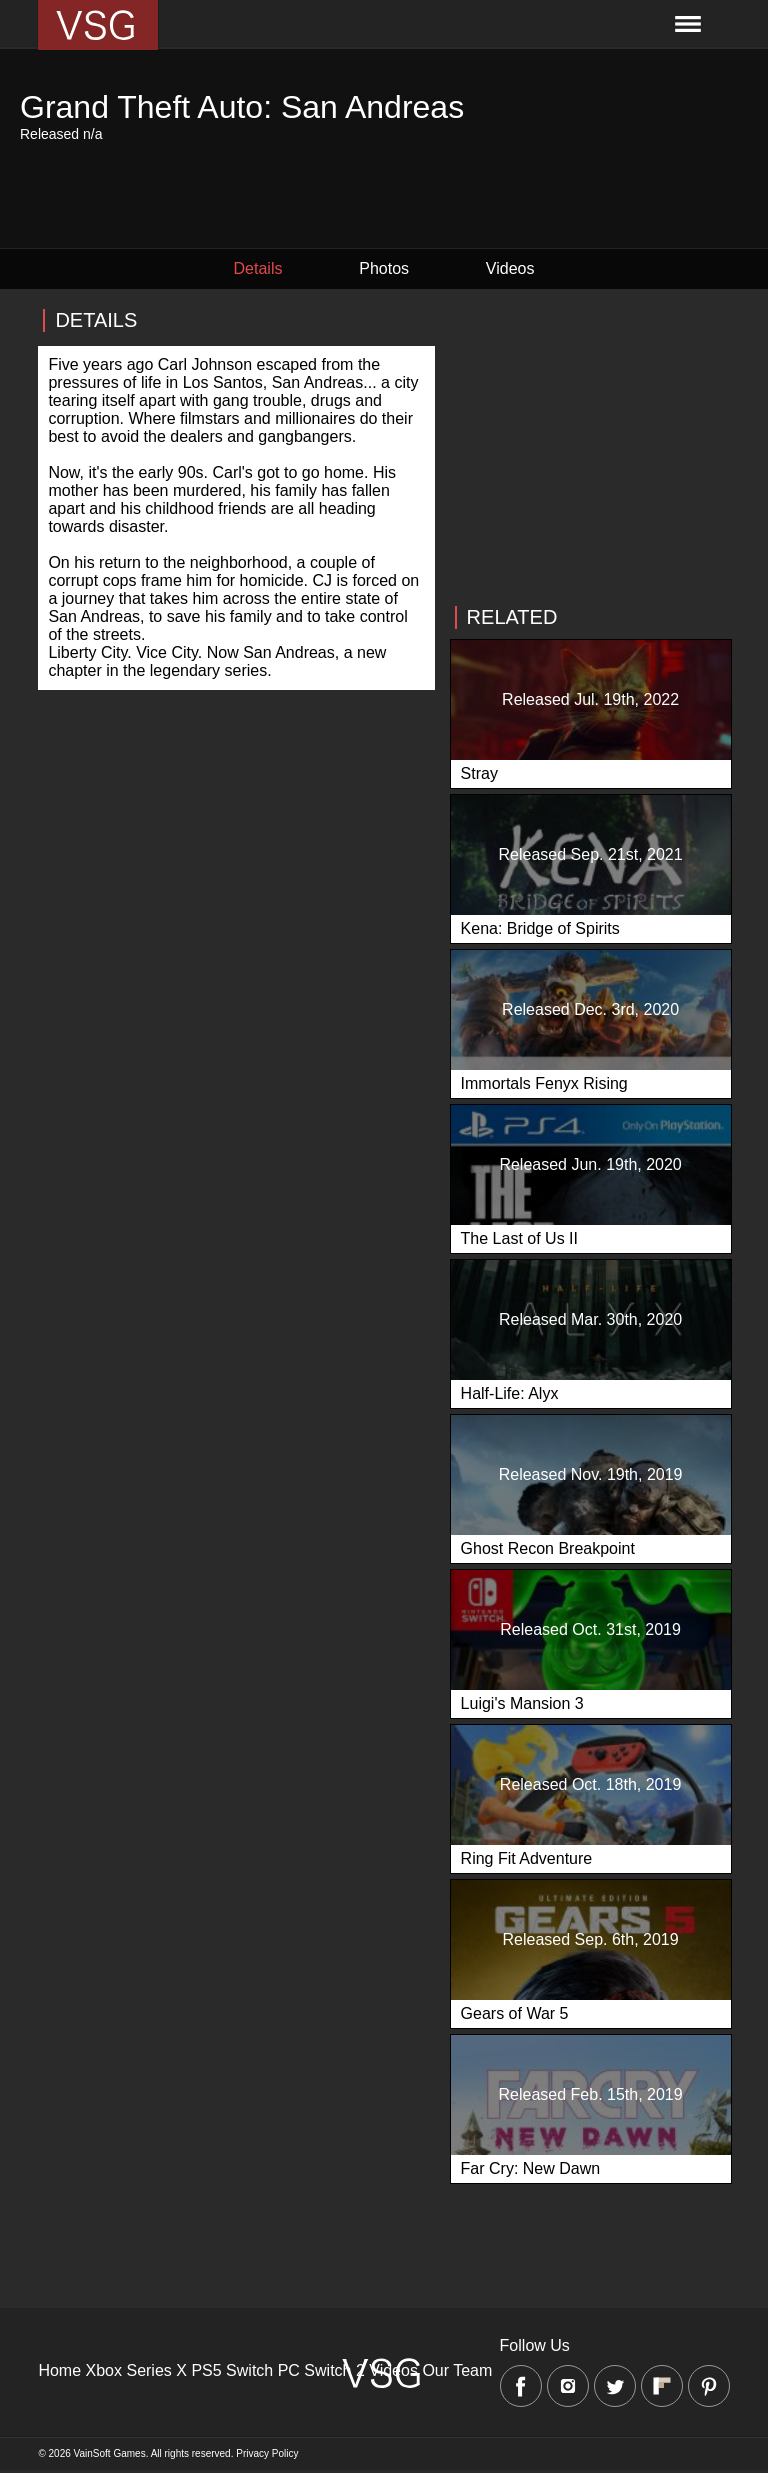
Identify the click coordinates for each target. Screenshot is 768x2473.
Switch (249, 2370)
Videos (510, 268)
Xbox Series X (136, 2370)
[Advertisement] (590, 447)
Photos (384, 268)
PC (289, 2370)
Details (258, 268)
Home (59, 2370)
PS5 (206, 2370)
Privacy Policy (267, 2453)
